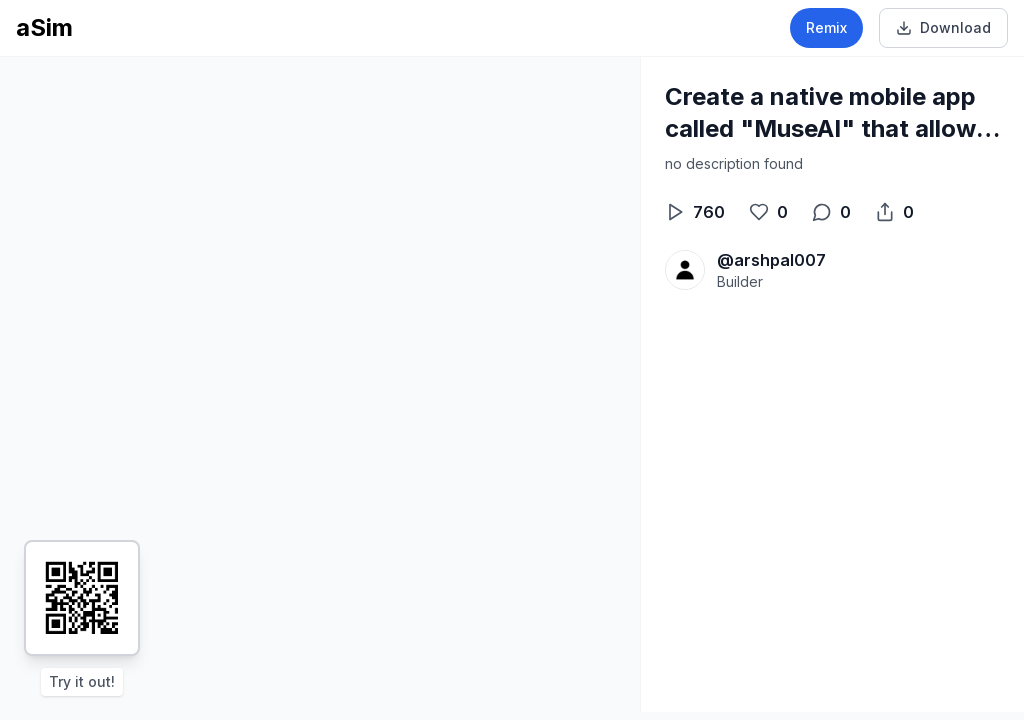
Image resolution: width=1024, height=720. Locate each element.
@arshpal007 (771, 260)
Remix (826, 27)
